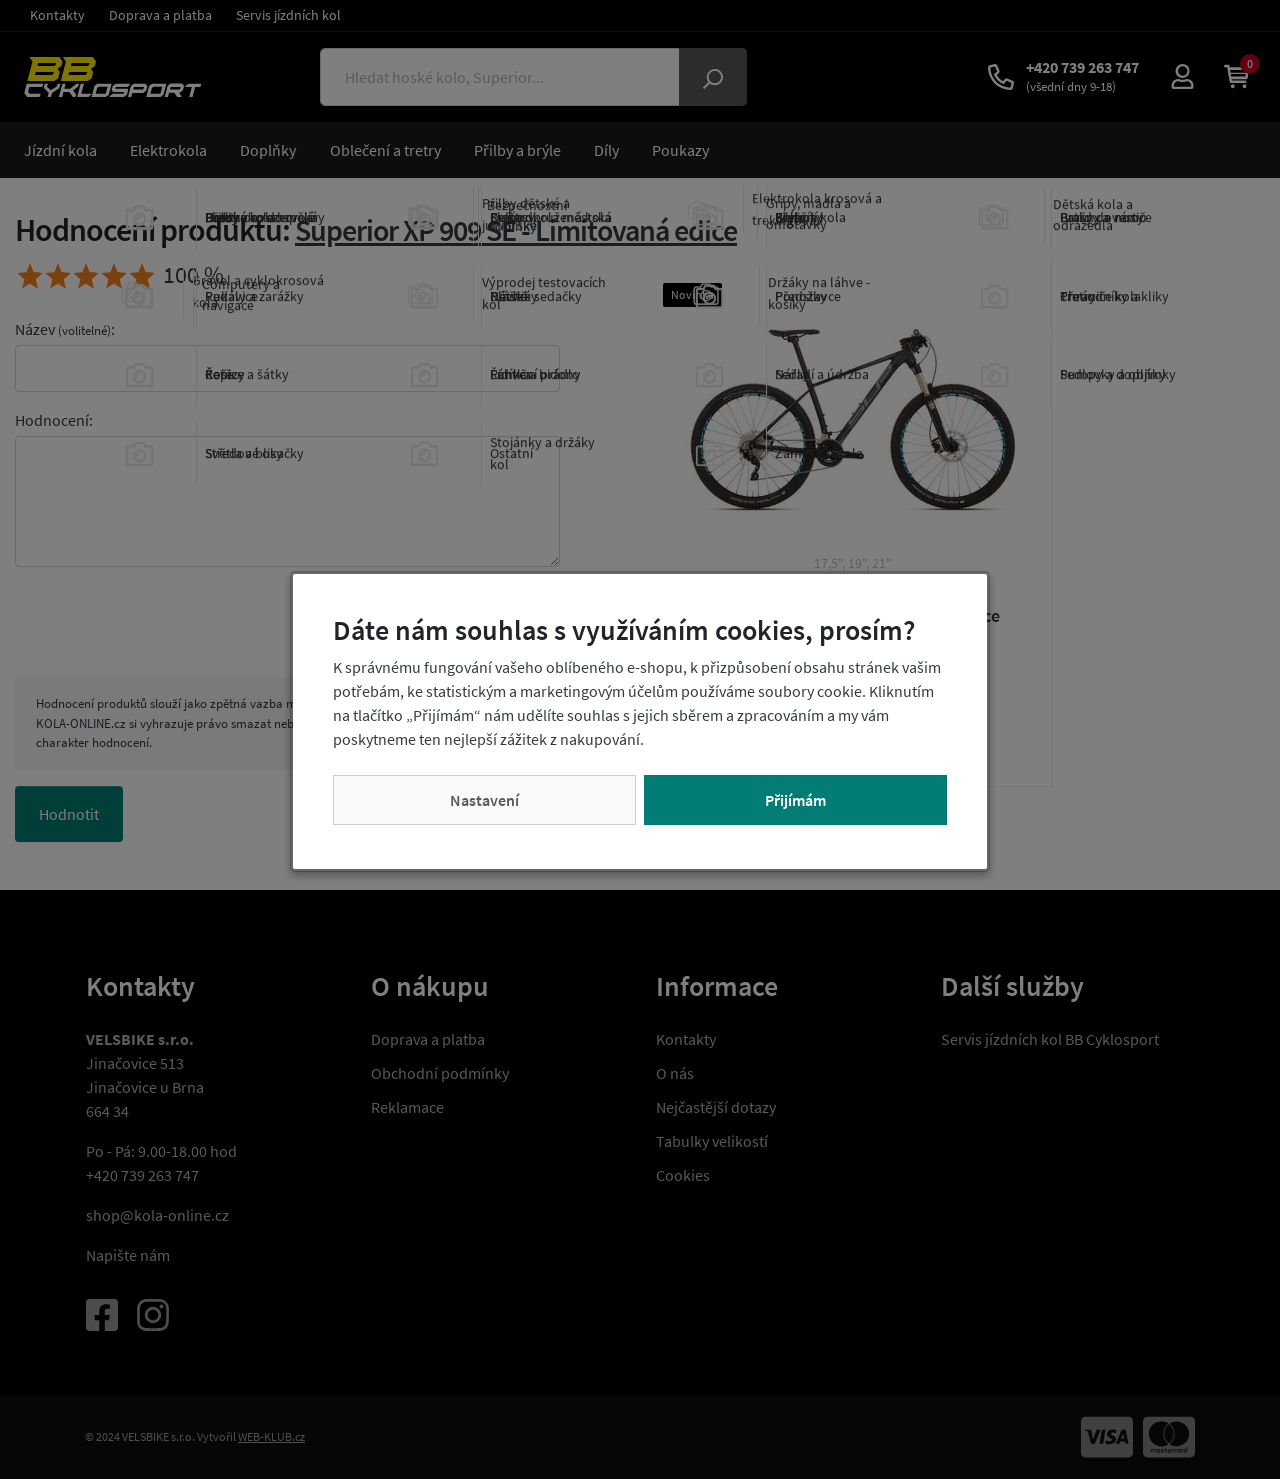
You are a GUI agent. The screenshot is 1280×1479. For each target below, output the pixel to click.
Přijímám (795, 800)
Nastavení (484, 800)
